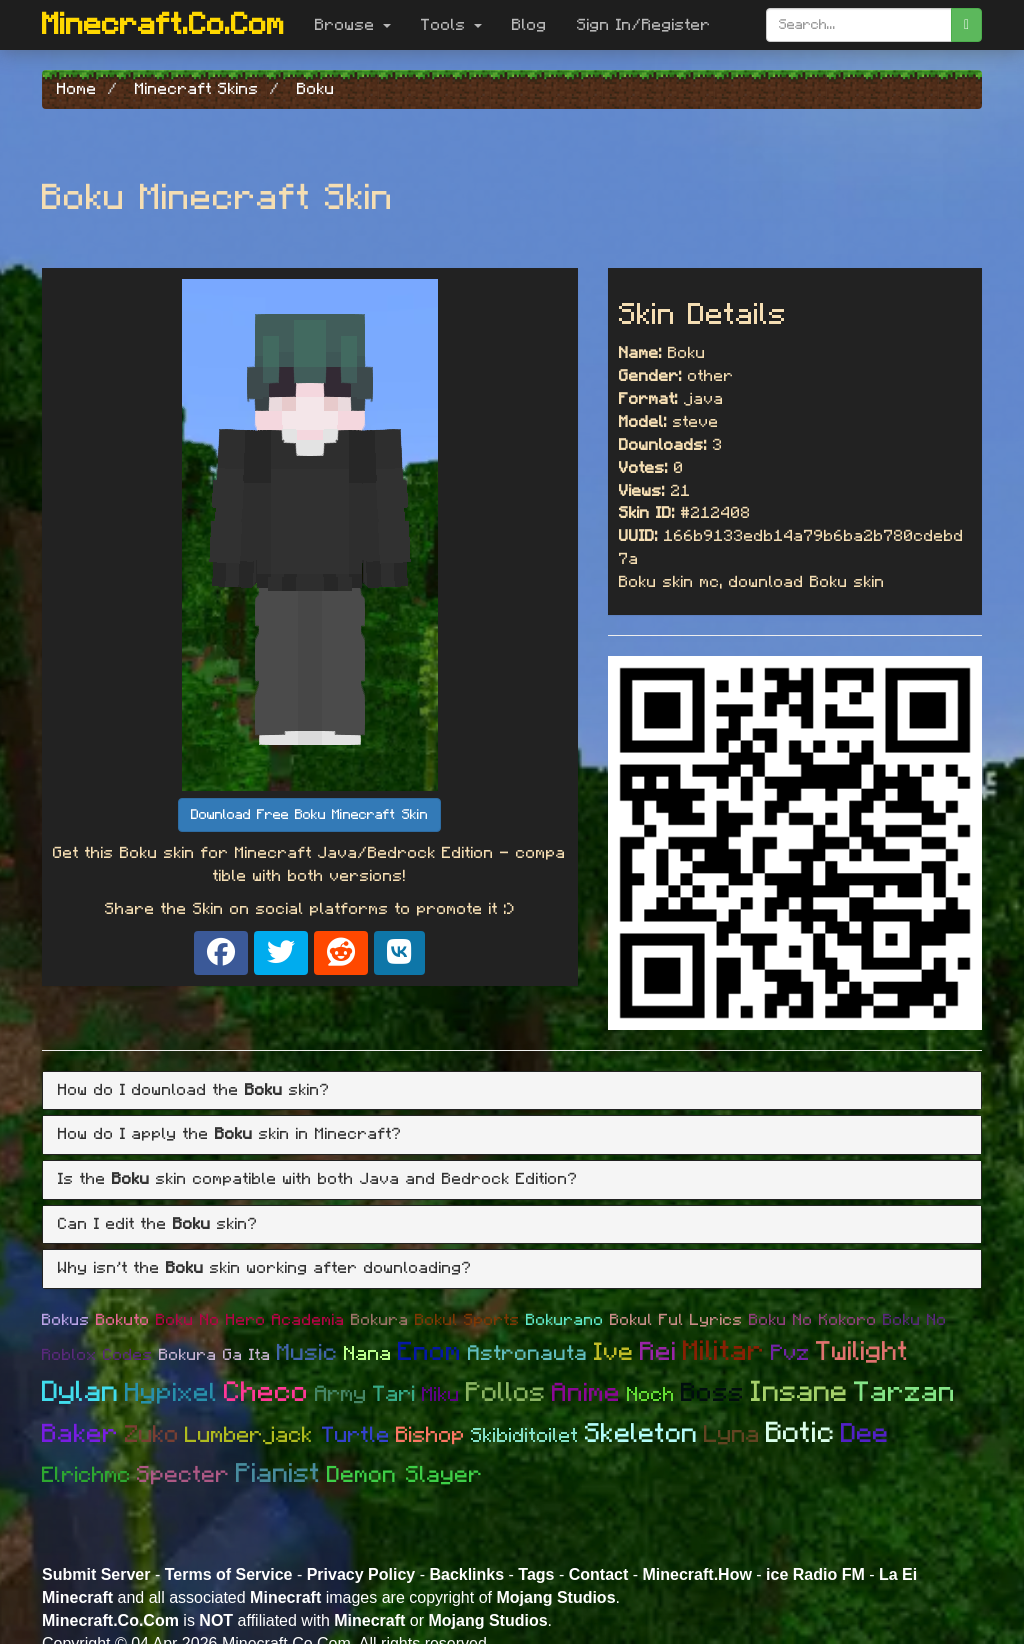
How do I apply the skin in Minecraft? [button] (230, 1134)
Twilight (862, 1351)
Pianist (278, 1473)
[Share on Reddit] (341, 953)
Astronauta (528, 1353)
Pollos (506, 1392)
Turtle (356, 1435)
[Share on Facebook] (221, 953)
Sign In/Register (644, 25)
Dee (865, 1433)
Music (307, 1353)
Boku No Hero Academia (250, 1320)
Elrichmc (86, 1475)
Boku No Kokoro (813, 1320)
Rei (658, 1352)
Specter (183, 1475)
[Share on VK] (399, 953)
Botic (800, 1433)
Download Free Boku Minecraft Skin (309, 815)
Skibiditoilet (525, 1436)
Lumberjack (253, 1435)
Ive (614, 1352)
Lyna (732, 1435)
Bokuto (123, 1320)
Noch (651, 1395)
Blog (529, 25)
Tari (394, 1394)
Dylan (80, 1392)
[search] (966, 25)
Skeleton (641, 1433)
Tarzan (905, 1393)
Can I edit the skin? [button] (158, 1224)
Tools (451, 25)
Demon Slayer (405, 1475)
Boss (713, 1393)
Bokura (380, 1320)
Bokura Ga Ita (215, 1355)
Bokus (66, 1320)
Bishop (430, 1435)
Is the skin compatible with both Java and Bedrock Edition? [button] (318, 1179)
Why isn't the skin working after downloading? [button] (265, 1268)
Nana (368, 1354)
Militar (724, 1352)
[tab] (512, 1091)
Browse (353, 25)
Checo (266, 1393)
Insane (799, 1392)
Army (341, 1394)
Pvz (790, 1353)
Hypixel (171, 1393)
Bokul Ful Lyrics (676, 1320)
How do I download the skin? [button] (194, 1090)
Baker (80, 1434)
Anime (586, 1393)
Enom (430, 1352)
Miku (441, 1395)
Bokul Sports (467, 1320)
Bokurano (565, 1320)
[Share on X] (281, 953)
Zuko (152, 1435)
